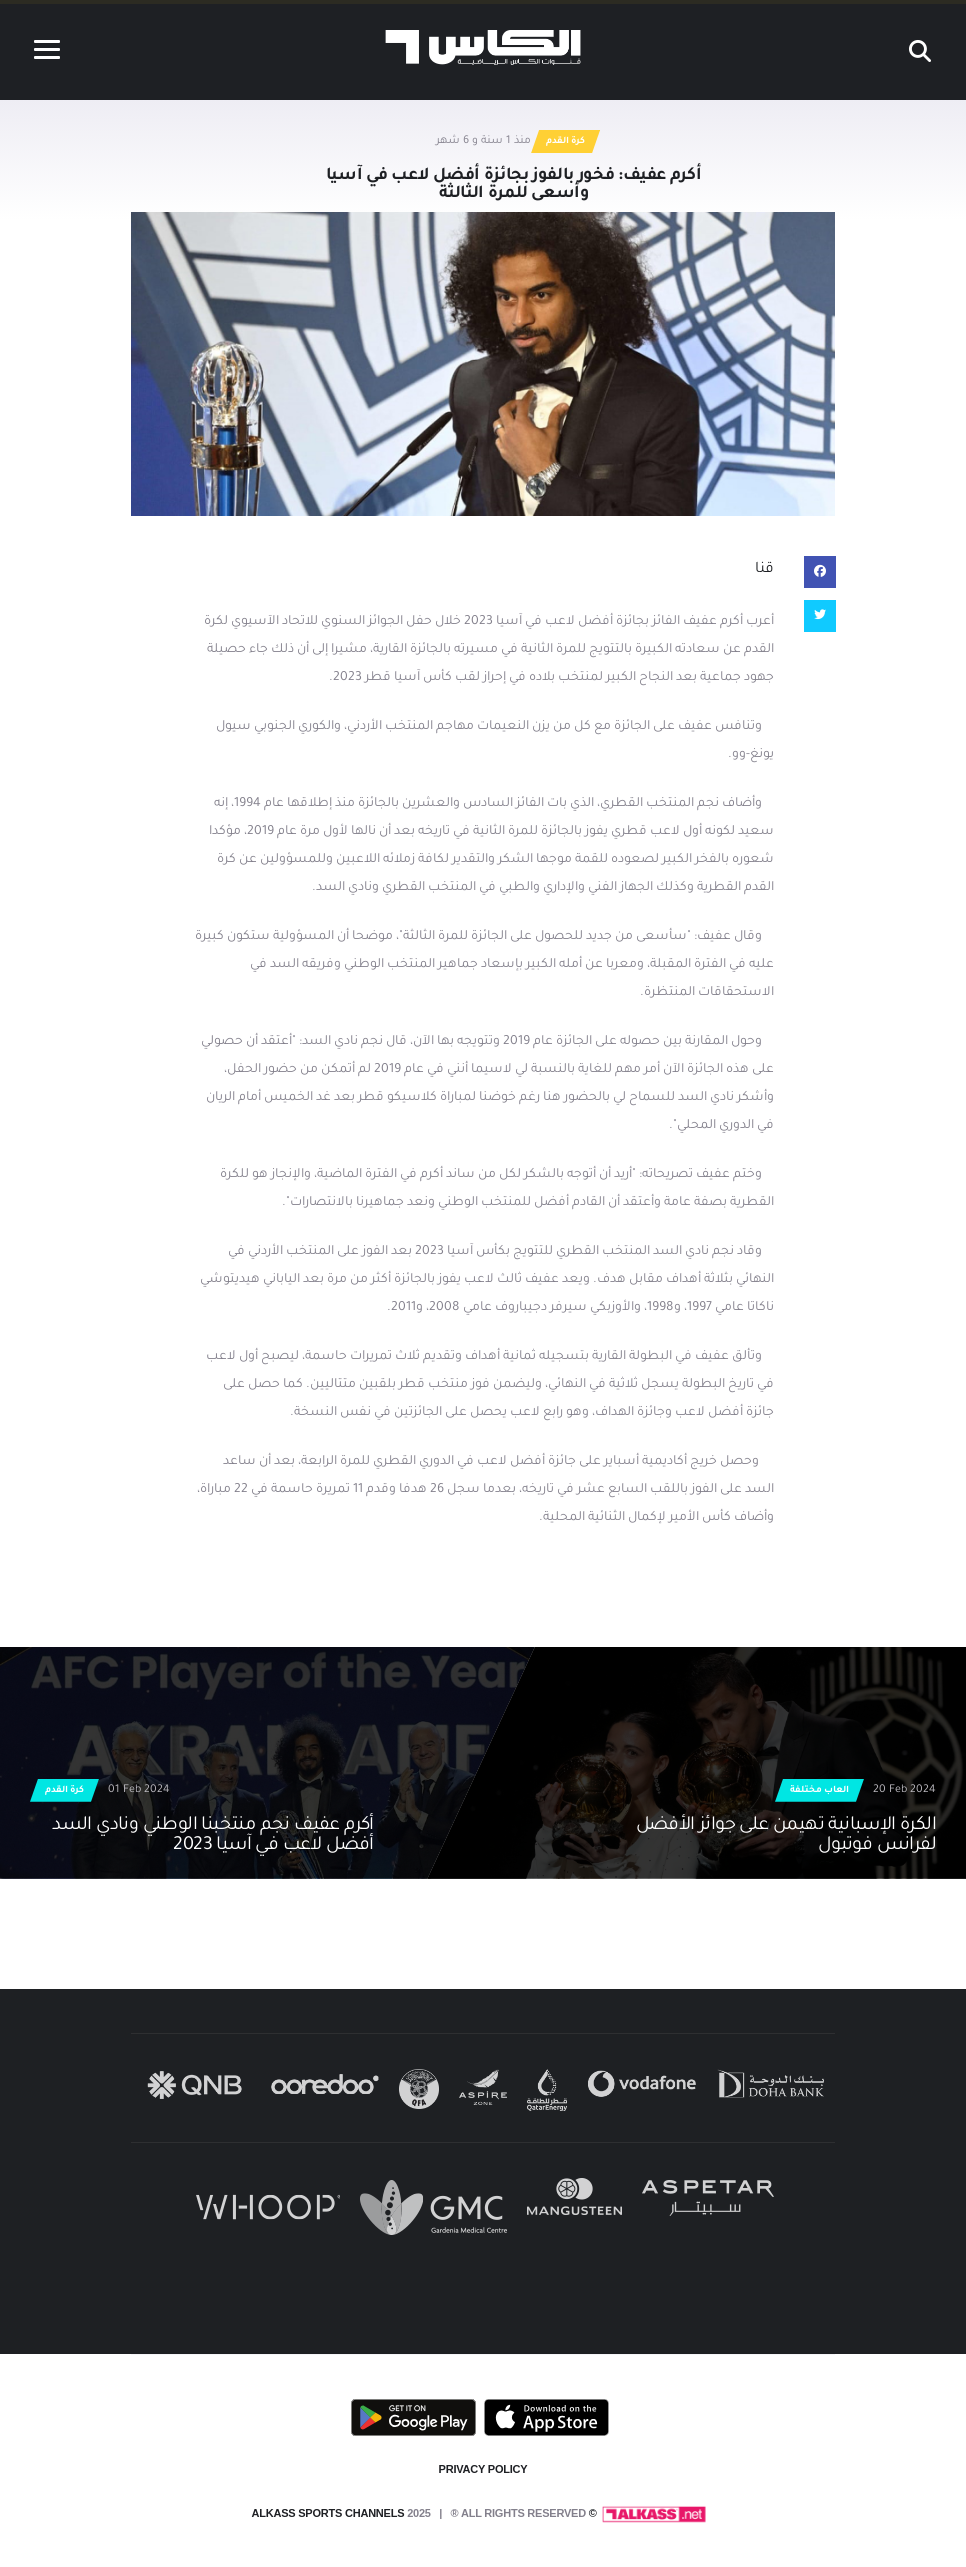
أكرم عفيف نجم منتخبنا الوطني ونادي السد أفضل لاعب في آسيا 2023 (213, 1836)
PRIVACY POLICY (483, 2469)
